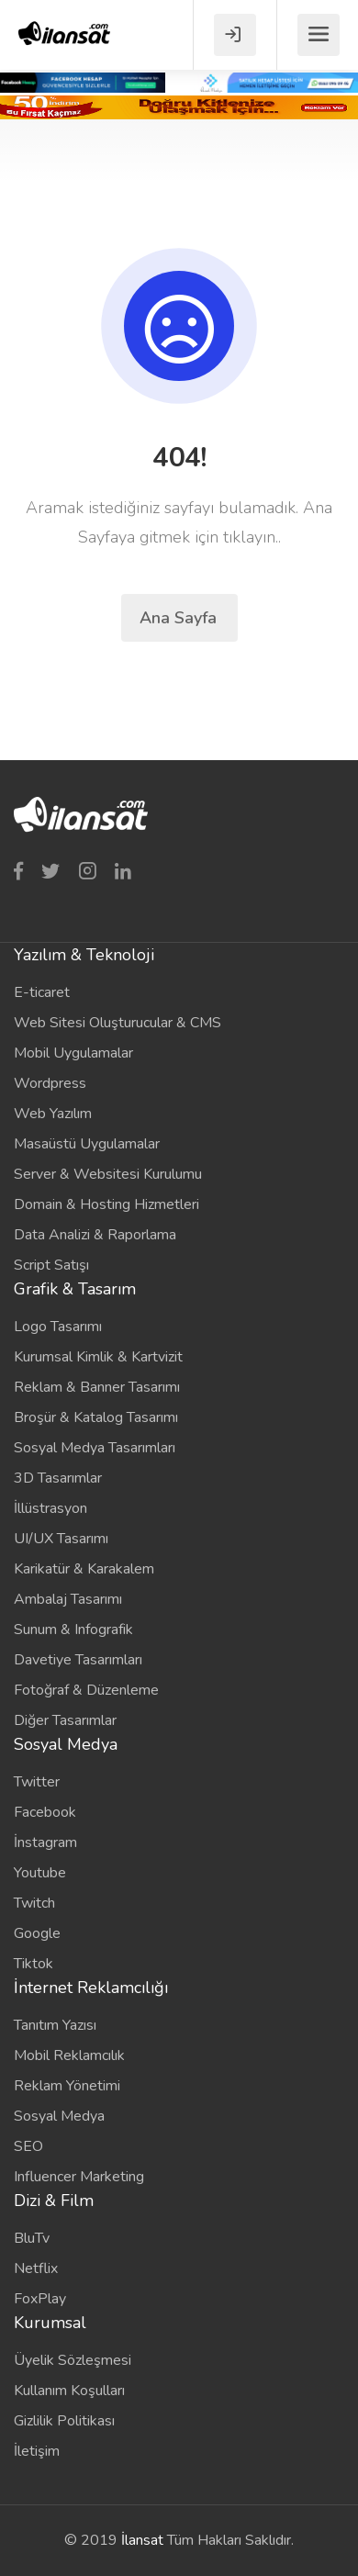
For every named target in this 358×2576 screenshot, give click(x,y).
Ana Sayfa (180, 618)
